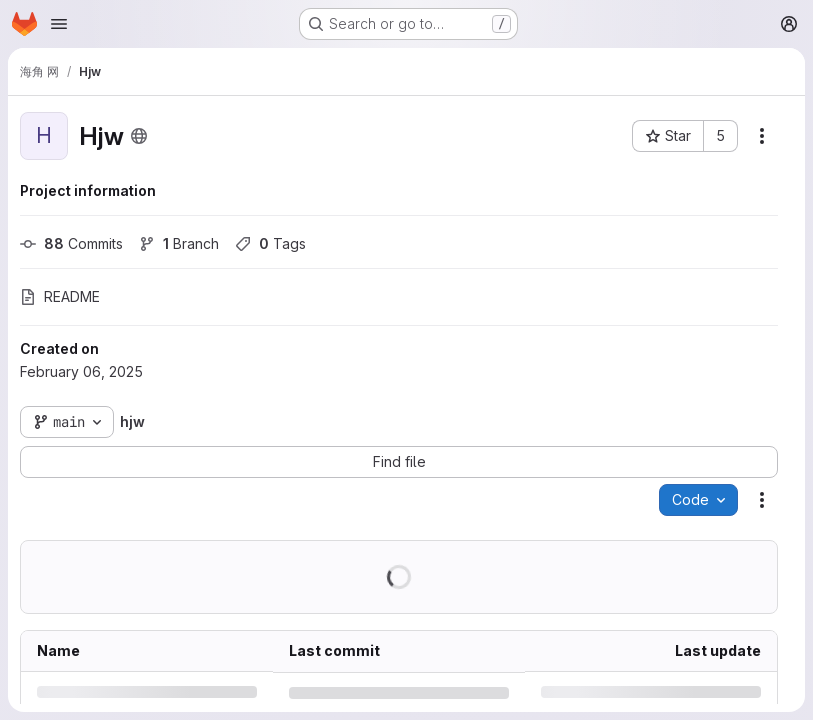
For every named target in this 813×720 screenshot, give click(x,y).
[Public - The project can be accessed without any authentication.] (139, 136)
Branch (179, 243)
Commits (71, 243)
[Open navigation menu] (59, 24)
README (60, 296)
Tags (270, 243)
